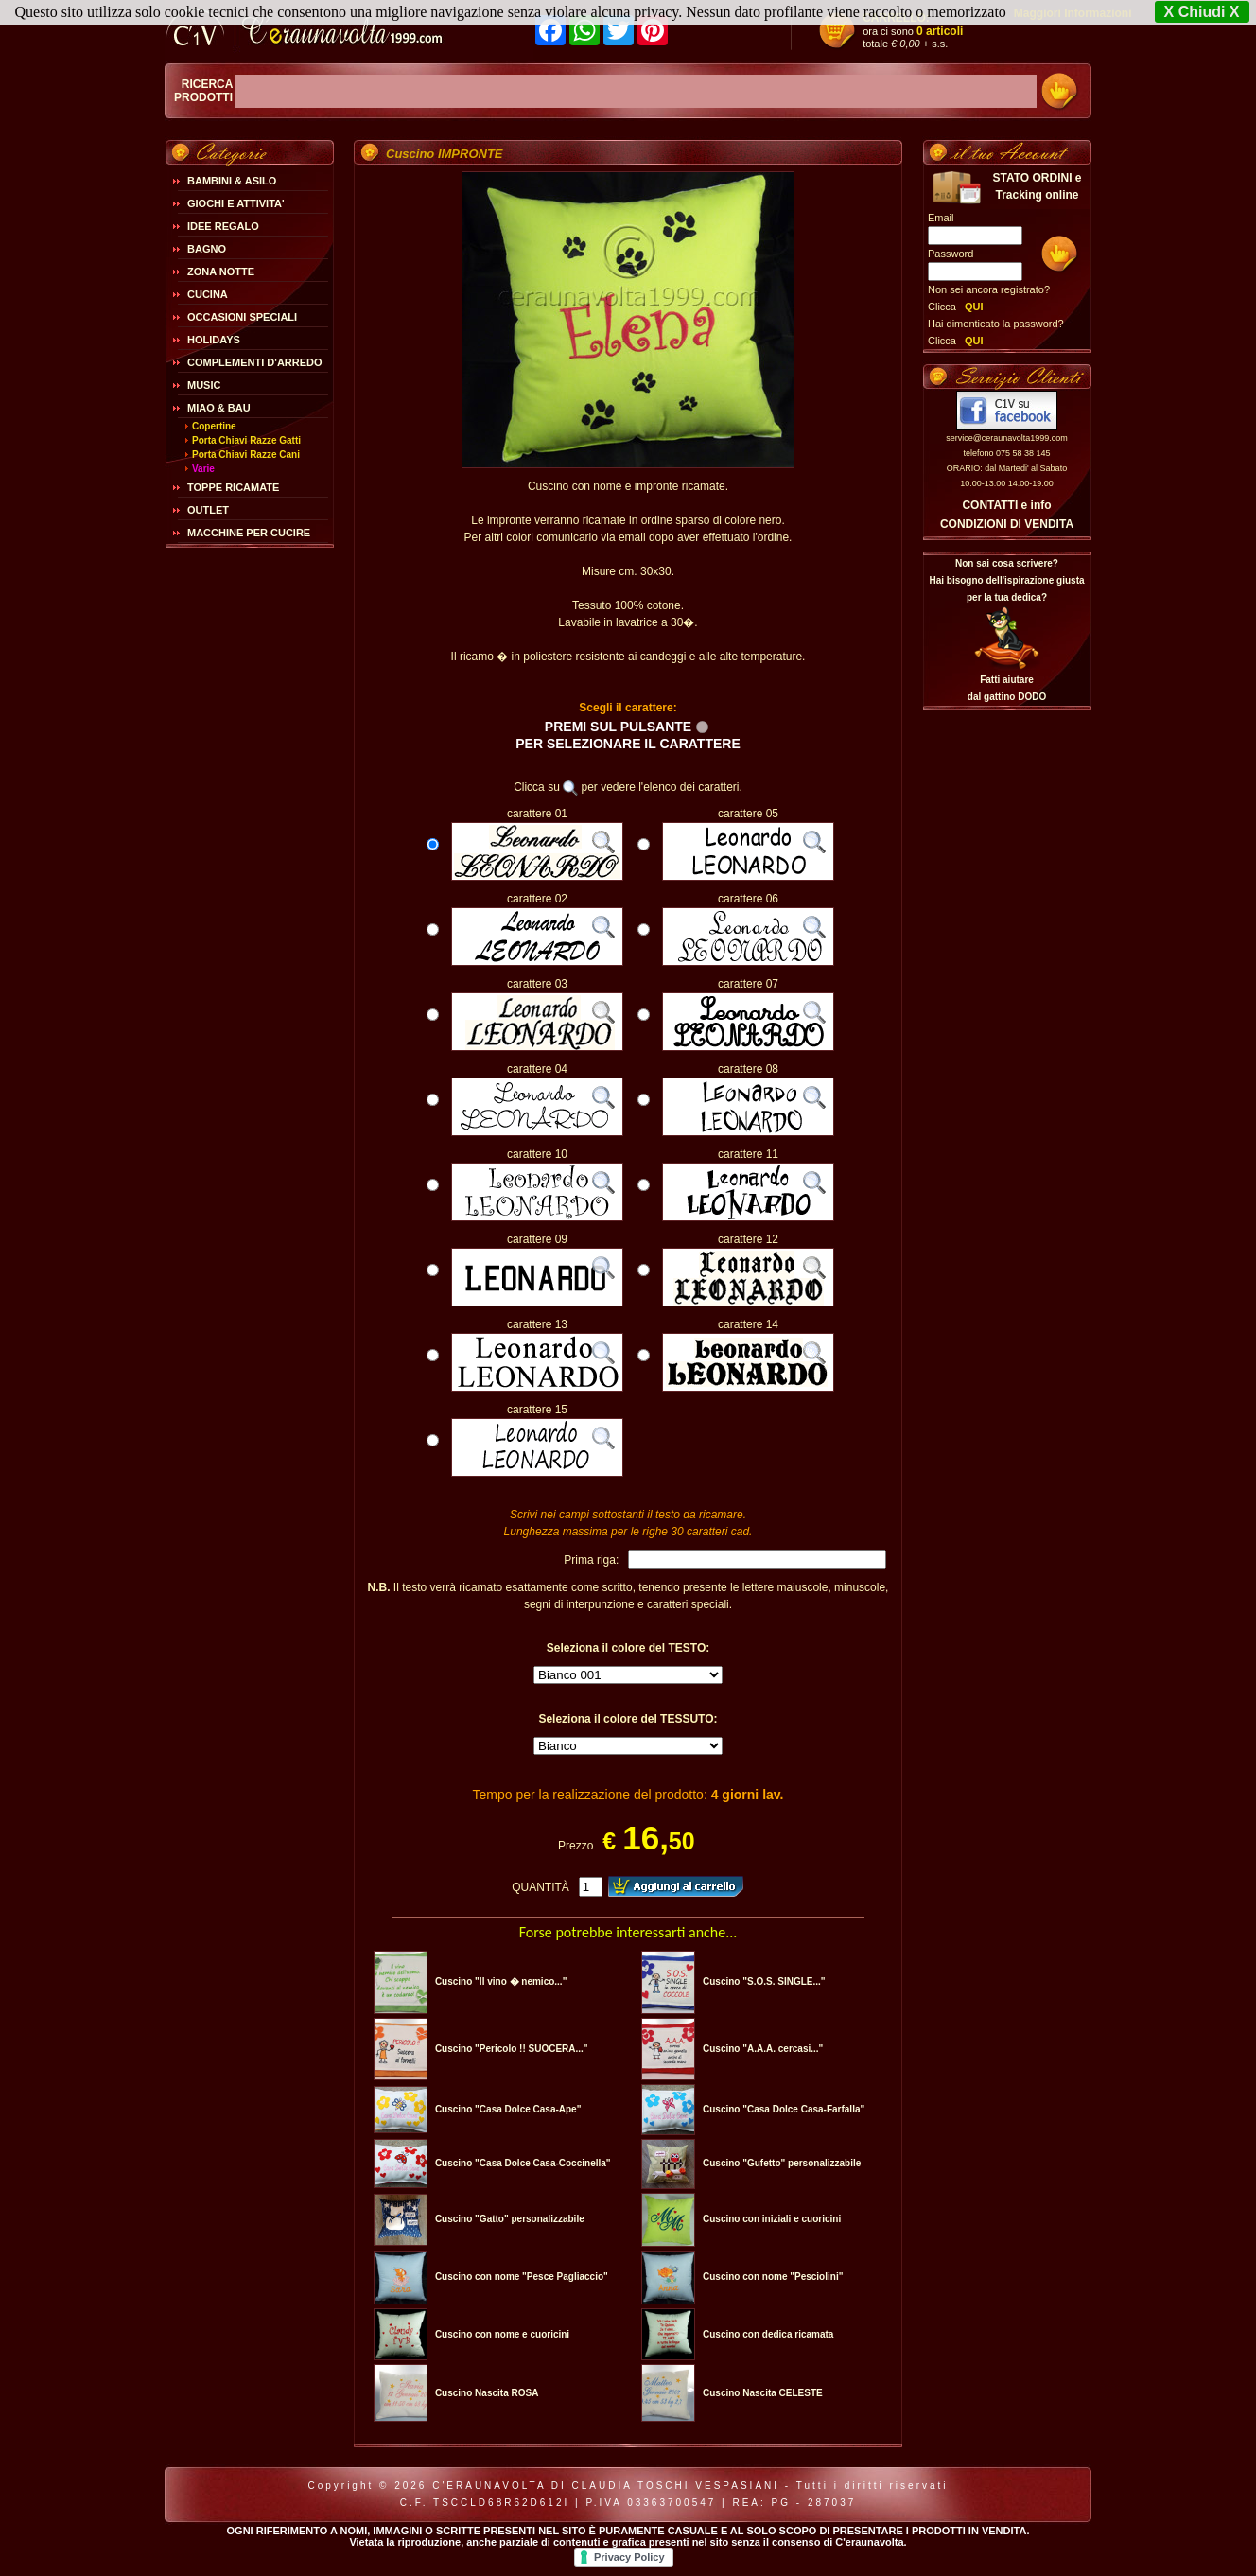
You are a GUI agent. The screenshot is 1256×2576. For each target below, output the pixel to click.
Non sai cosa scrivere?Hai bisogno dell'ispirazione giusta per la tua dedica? (1006, 580)
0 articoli (939, 31)
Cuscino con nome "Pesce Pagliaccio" (521, 2276)
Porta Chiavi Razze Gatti (246, 440)
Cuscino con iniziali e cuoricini (772, 2219)
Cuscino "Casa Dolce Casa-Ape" (508, 2109)
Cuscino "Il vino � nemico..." (501, 1981)
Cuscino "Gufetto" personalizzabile (782, 2163)
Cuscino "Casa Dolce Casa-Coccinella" (523, 2163)
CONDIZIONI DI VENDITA (1006, 524)
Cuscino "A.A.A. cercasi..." (763, 2048)
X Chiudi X (1202, 12)
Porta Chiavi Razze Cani (246, 454)
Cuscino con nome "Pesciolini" (773, 2276)
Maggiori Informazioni (1073, 13)
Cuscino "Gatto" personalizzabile (509, 2219)
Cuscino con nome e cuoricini (502, 2334)
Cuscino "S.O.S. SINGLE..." (764, 1981)
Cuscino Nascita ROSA (486, 2393)
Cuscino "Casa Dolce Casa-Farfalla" (783, 2109)
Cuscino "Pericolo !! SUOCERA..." (511, 2048)
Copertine (214, 426)
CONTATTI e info (1006, 505)
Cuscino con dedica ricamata (768, 2334)
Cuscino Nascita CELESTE (763, 2393)
